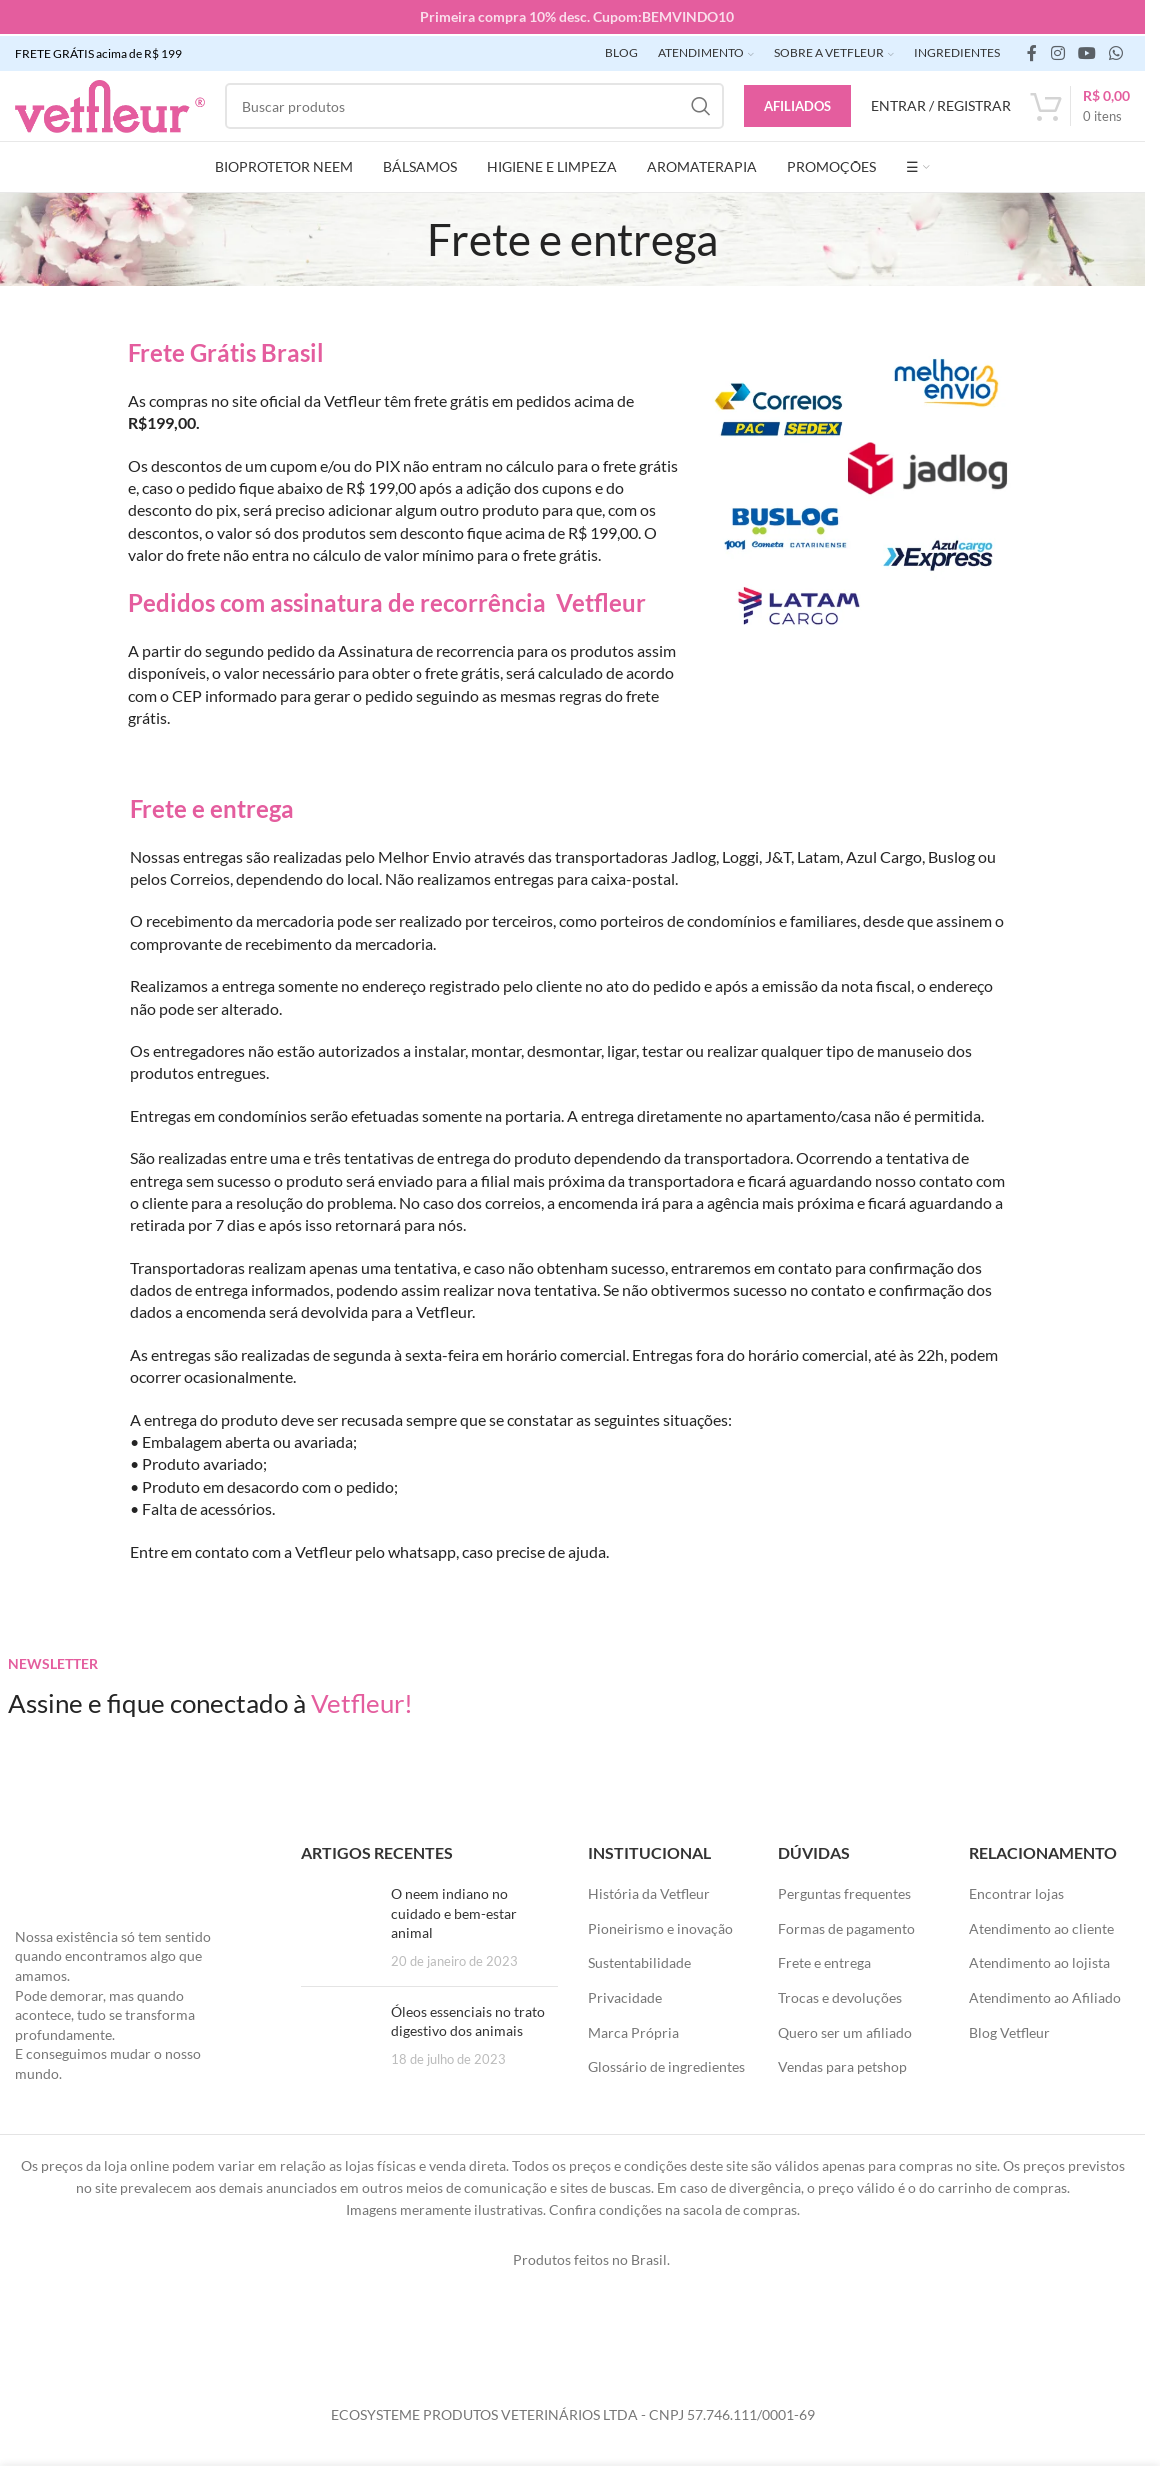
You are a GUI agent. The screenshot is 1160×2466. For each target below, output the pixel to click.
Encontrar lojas (1016, 1891)
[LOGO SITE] (110, 102)
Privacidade (625, 1995)
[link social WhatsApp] (1116, 51)
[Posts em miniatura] (338, 1925)
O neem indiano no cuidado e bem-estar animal (454, 1911)
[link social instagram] (1057, 51)
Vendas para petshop (842, 2064)
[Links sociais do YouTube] (1086, 51)
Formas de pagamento (846, 1925)
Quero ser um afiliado (845, 2029)
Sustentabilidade (639, 1960)
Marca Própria (633, 2029)
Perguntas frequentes (844, 1891)
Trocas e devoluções (840, 1995)
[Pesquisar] (474, 104)
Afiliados (797, 103)
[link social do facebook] (1032, 51)
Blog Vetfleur (1009, 2029)
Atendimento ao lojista (1039, 1960)
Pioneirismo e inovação (660, 1925)
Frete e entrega (824, 1960)
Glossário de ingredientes (666, 2064)
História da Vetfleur (649, 1891)
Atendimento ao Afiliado (1045, 1995)
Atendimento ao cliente (1041, 1925)
